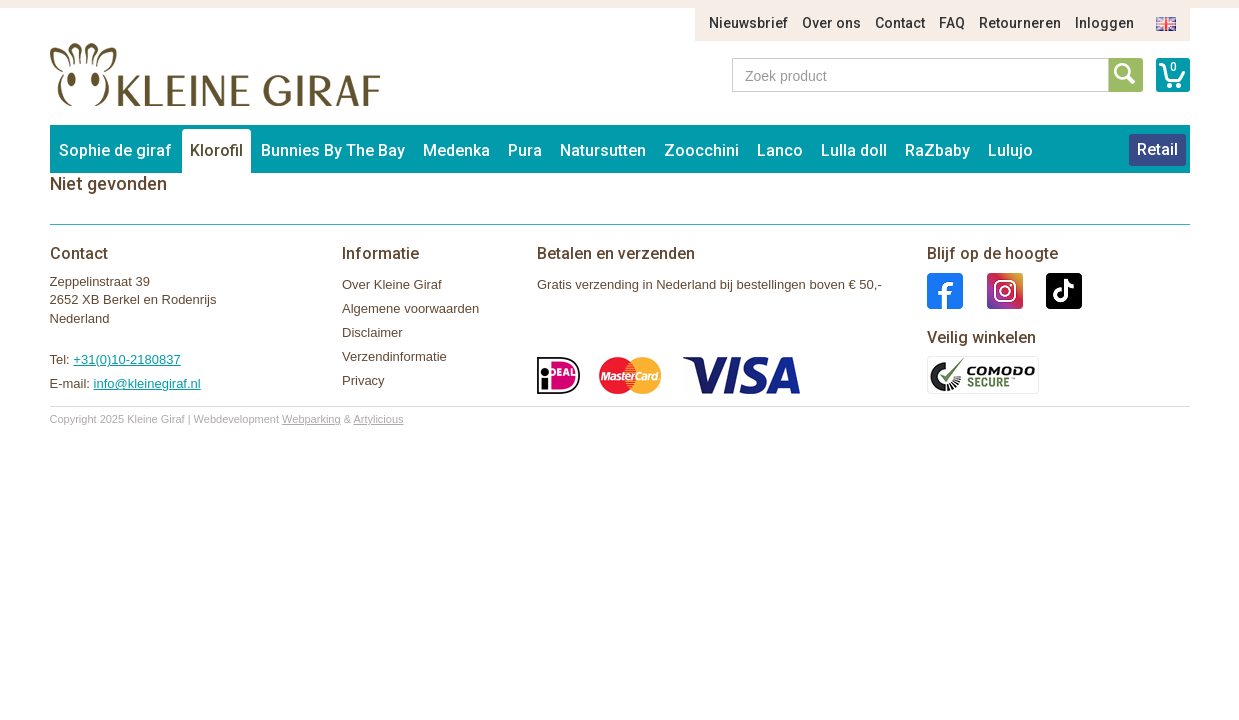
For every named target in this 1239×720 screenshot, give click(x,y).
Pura (525, 150)
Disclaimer (372, 332)
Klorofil (216, 150)
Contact (900, 23)
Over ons (831, 23)
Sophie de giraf (115, 150)
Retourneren (1020, 23)
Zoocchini (701, 150)
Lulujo (1010, 150)
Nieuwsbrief (748, 23)
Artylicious (378, 419)
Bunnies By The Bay (333, 150)
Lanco (780, 150)
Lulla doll (854, 150)
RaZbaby (937, 150)
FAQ (952, 23)
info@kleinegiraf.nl (147, 383)
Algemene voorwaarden (410, 308)
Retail (1157, 149)
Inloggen (1104, 23)
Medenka (456, 150)
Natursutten (603, 150)
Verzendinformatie (394, 356)
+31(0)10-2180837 (126, 359)
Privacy (363, 380)
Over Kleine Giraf (392, 284)
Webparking (311, 419)
